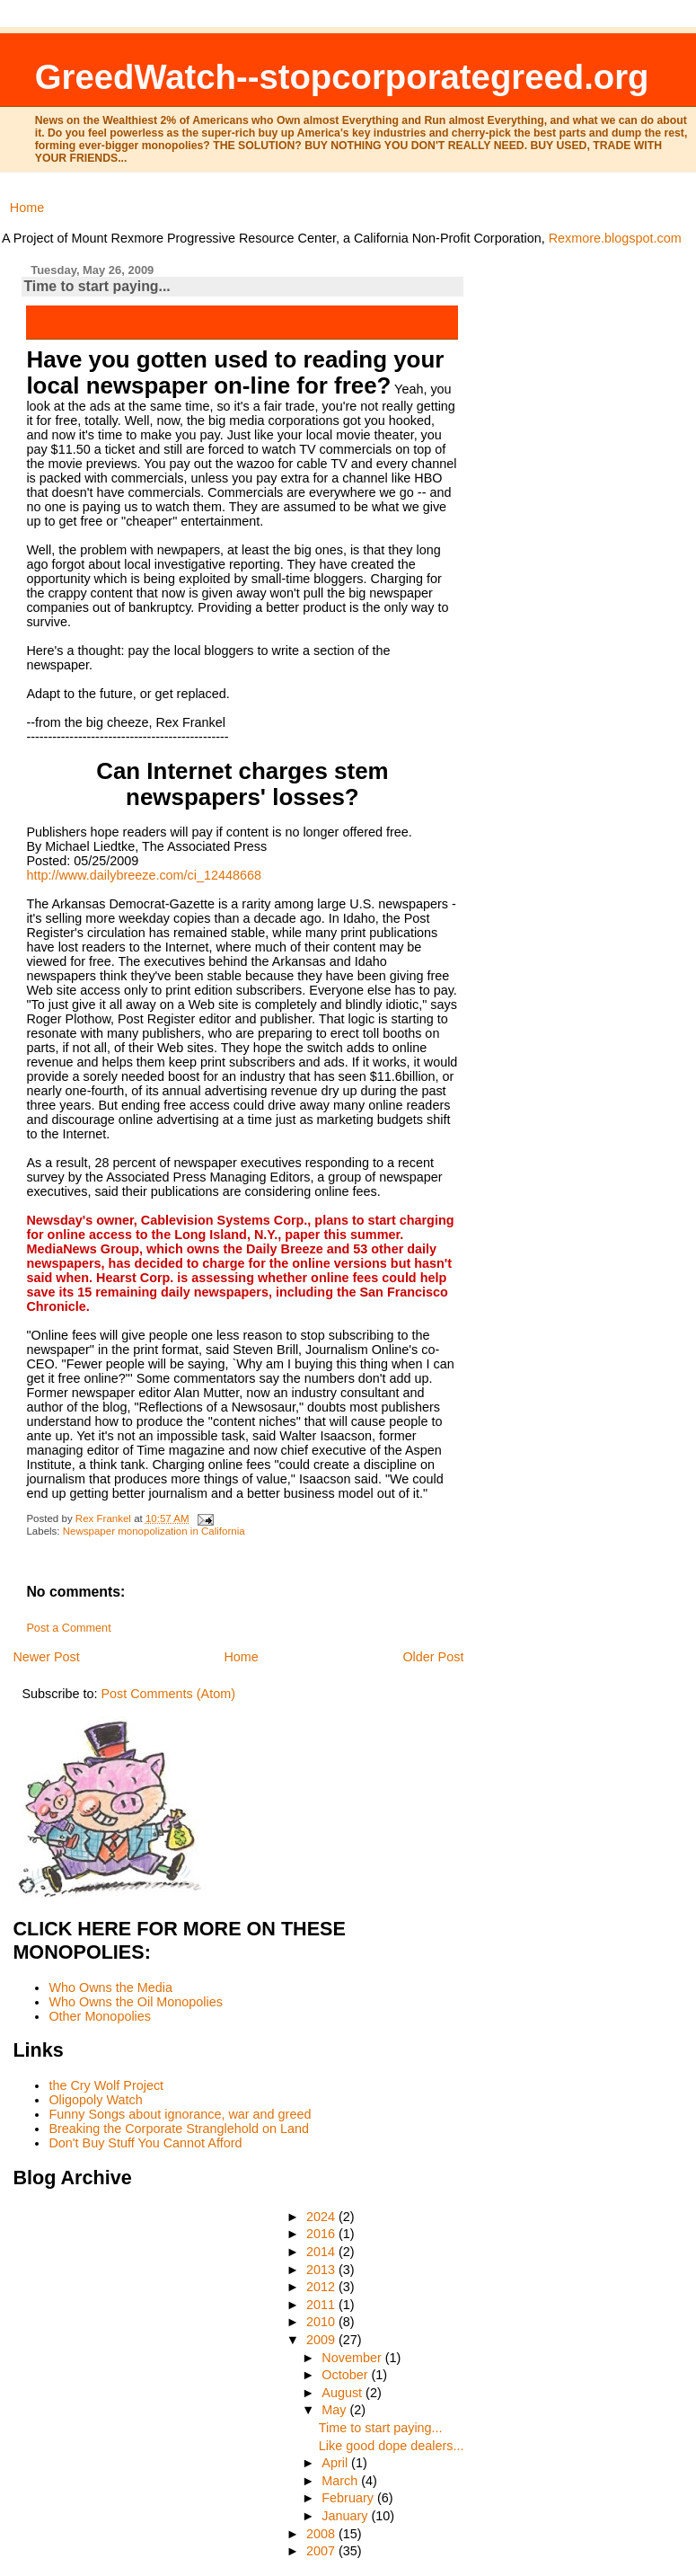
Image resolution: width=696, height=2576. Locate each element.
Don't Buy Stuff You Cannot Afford (145, 2143)
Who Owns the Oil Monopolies (135, 2002)
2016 (322, 2233)
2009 (322, 2340)
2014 (322, 2251)
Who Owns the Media (110, 1987)
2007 (322, 2551)
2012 (322, 2286)
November (353, 2357)
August (344, 2393)
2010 (322, 2322)
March (341, 2481)
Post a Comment (68, 1628)
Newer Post (46, 1657)
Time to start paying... (381, 2428)
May (335, 2410)
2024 (322, 2216)
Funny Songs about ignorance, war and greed (179, 2114)
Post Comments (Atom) (168, 1693)
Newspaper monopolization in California (154, 1531)
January (346, 2516)
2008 (322, 2534)
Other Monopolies (99, 2016)
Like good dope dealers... (391, 2446)
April (336, 2463)
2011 (322, 2304)
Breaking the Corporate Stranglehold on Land (178, 2128)
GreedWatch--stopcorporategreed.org (342, 77)
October (346, 2375)
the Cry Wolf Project (105, 2085)
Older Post (432, 1657)
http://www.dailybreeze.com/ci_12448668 (143, 875)
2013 (322, 2269)
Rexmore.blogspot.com (615, 238)
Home (27, 207)
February (349, 2498)
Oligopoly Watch (95, 2100)
